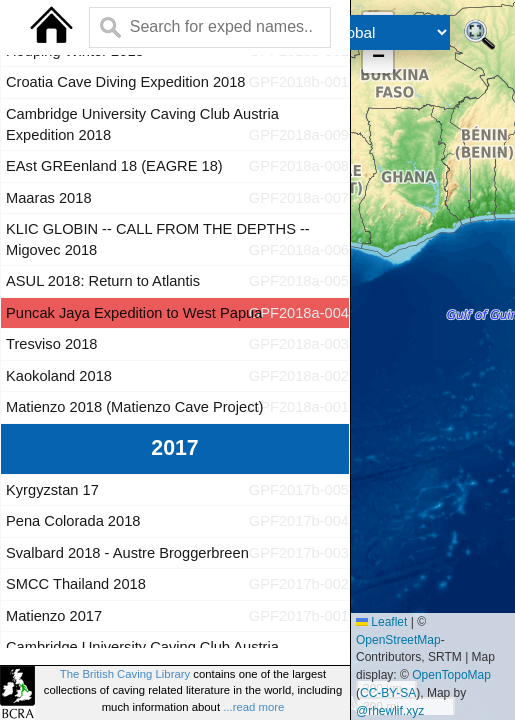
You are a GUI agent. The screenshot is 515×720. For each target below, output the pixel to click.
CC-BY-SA (388, 693)
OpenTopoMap (451, 675)
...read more (253, 707)
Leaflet (381, 622)
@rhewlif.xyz (390, 711)
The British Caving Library (125, 674)
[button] (378, 58)
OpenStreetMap (398, 640)
